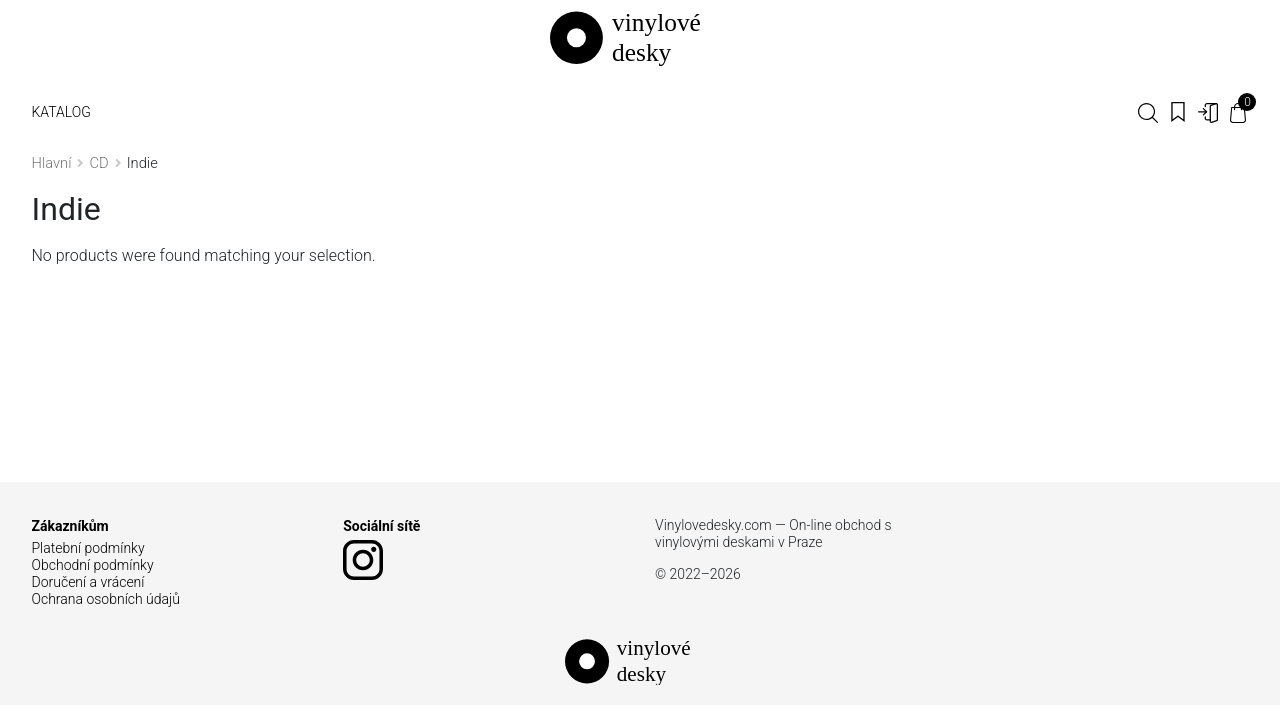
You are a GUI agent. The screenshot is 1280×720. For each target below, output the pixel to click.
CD (98, 163)
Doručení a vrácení (88, 582)
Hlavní (52, 163)
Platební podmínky (88, 548)
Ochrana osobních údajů (106, 599)
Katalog (61, 112)
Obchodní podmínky (93, 565)
